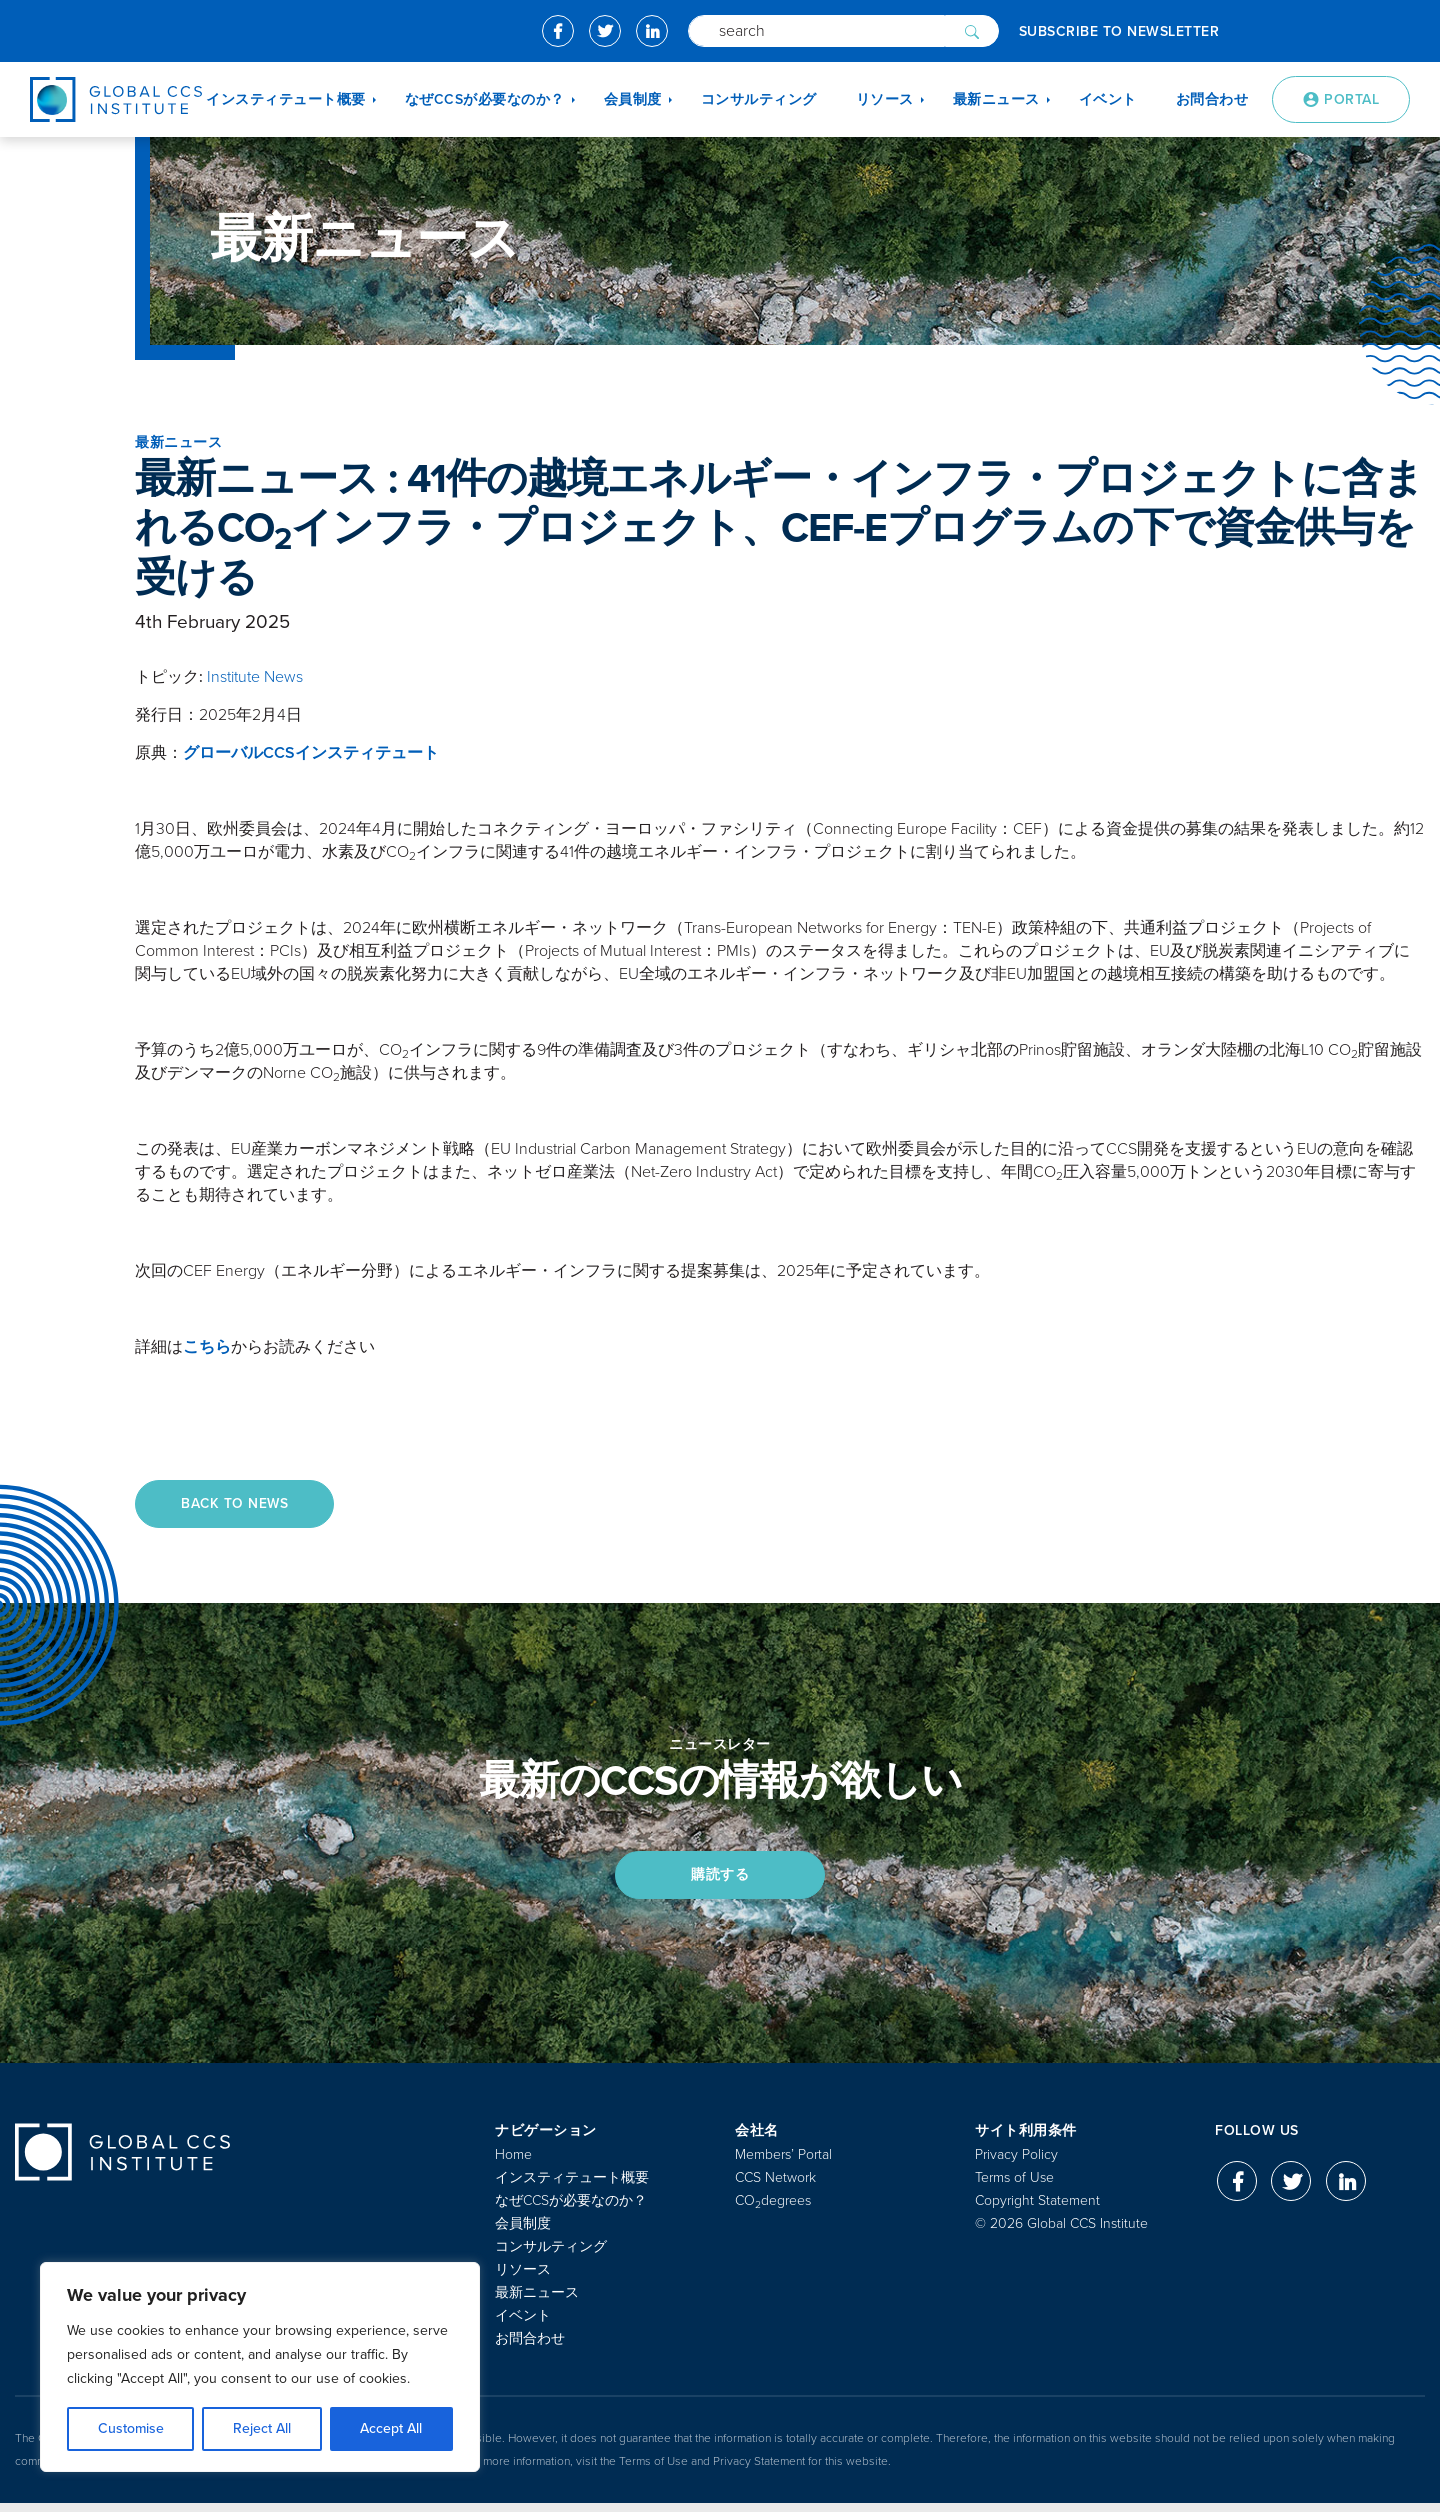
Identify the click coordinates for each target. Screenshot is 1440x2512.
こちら (207, 1347)
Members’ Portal (783, 2163)
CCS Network (775, 2186)
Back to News (239, 1504)
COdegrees (773, 2209)
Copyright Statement (1037, 2209)
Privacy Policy (1016, 2163)
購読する (720, 1879)
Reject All (262, 2428)
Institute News (255, 677)
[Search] (816, 31)
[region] (260, 2367)
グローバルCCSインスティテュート (311, 753)
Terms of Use (1014, 2186)
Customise (131, 2428)
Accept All (391, 2428)
